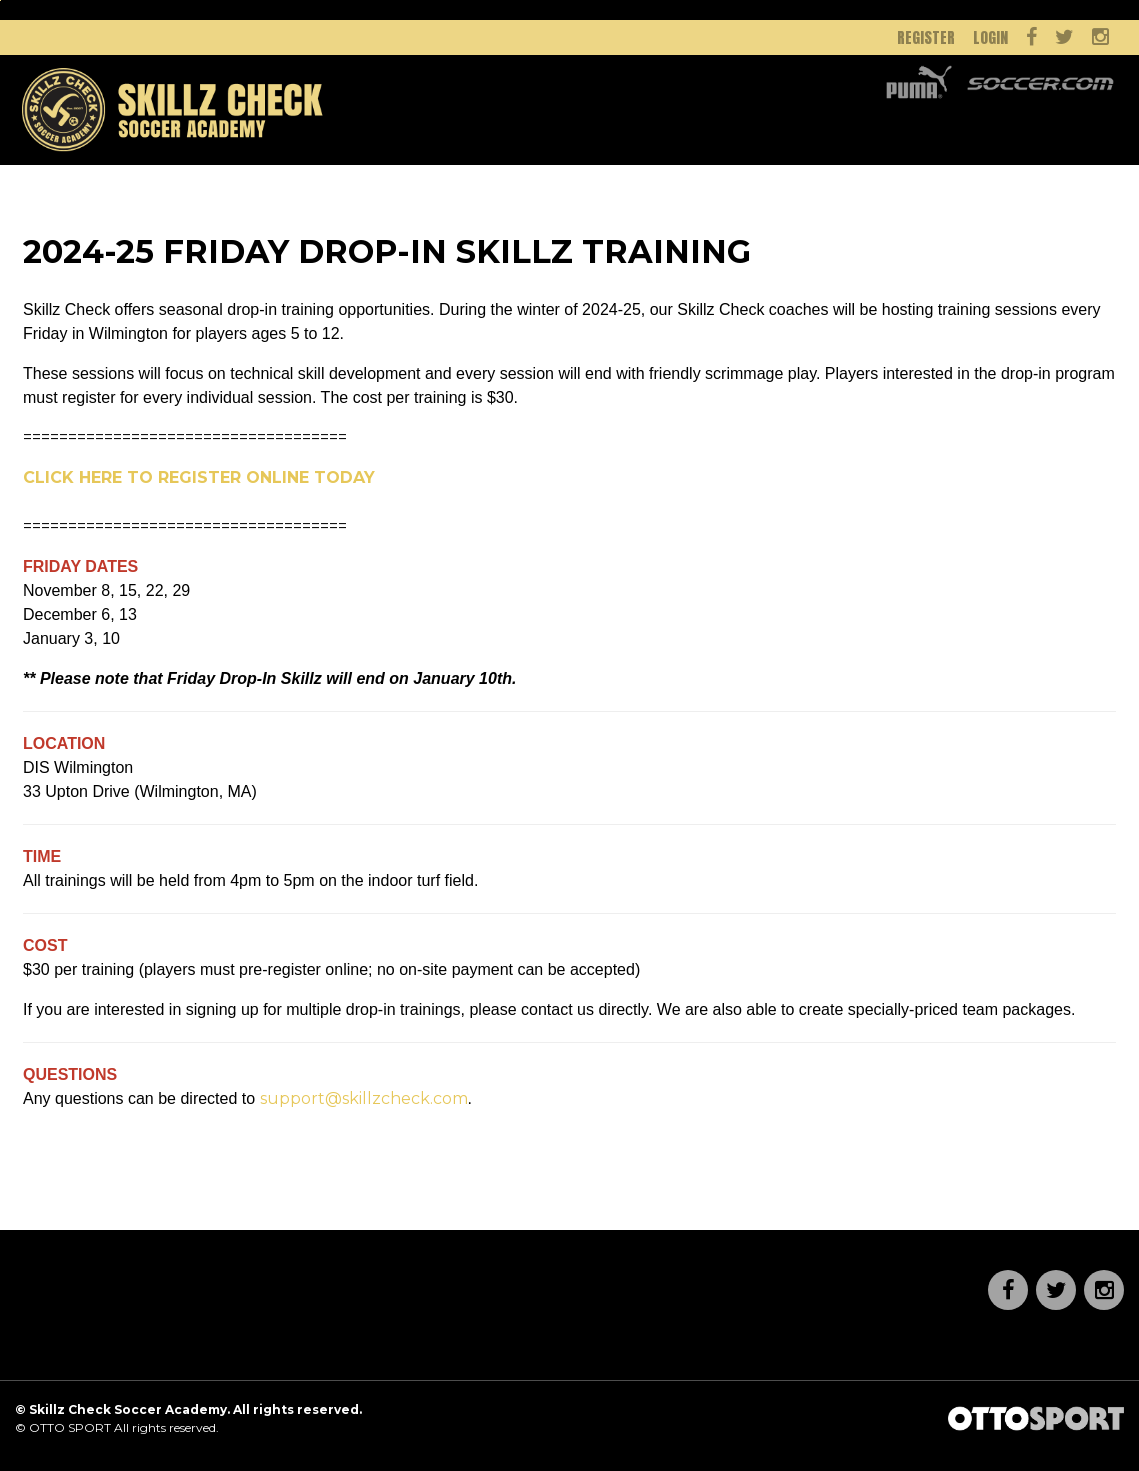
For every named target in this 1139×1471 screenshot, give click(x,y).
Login (990, 37)
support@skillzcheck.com (364, 1098)
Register (926, 37)
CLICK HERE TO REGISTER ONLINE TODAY (199, 477)
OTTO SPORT (70, 1427)
